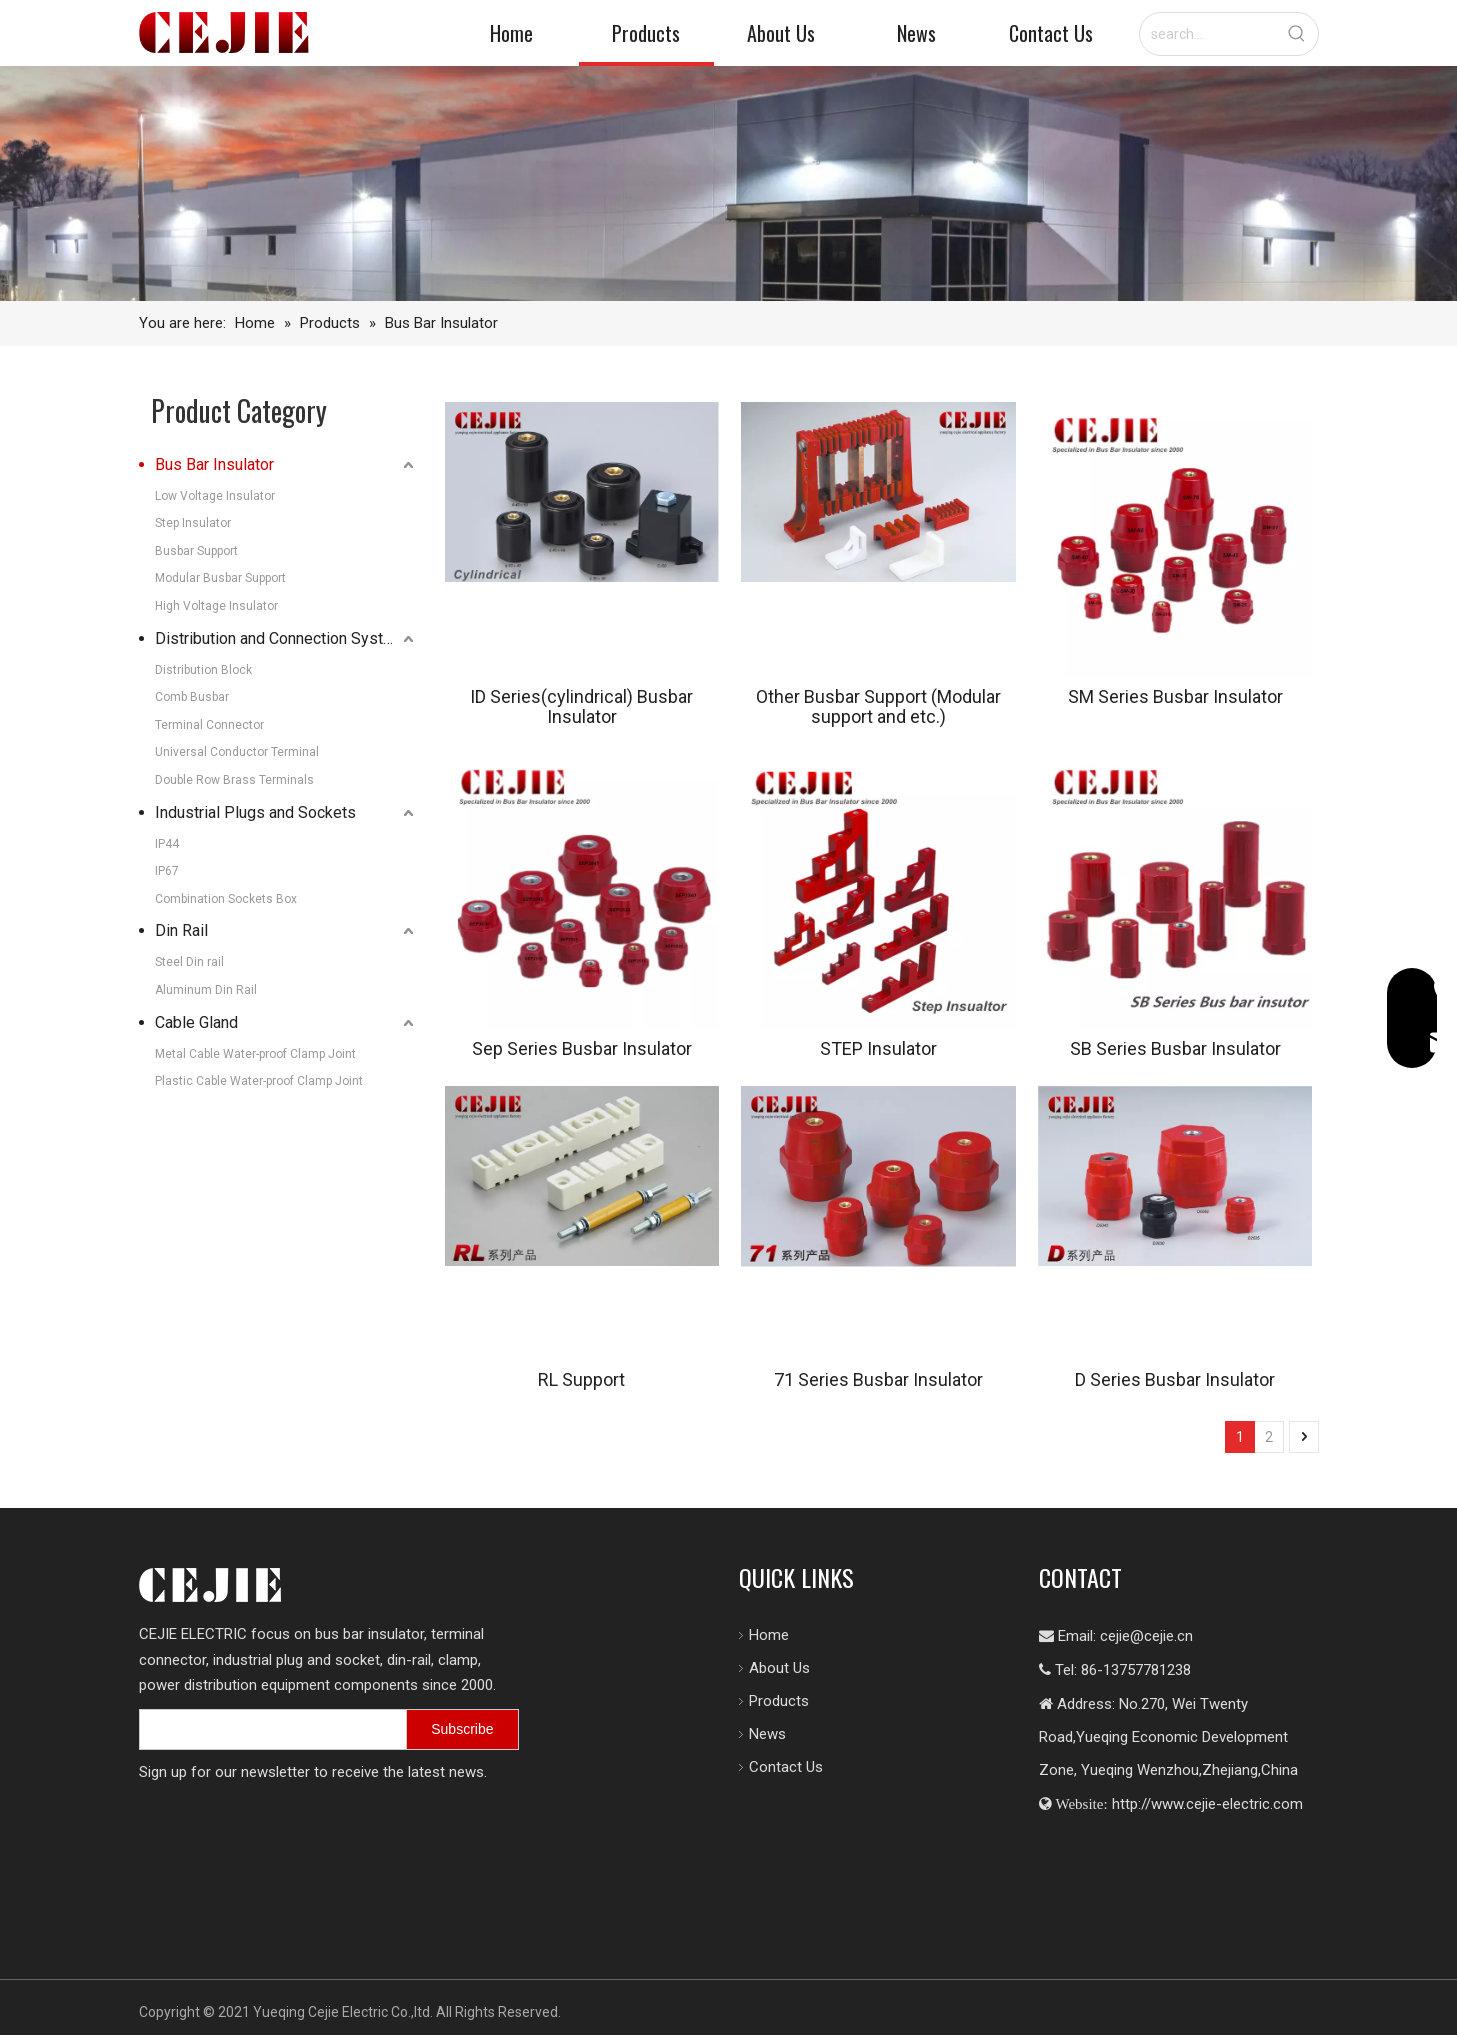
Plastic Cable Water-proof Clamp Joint (259, 1081)
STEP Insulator (878, 1049)
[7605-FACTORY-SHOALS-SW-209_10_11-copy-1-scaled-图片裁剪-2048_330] (728, 183)
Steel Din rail (189, 962)
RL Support (581, 1380)
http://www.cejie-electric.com (1204, 1804)
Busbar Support (196, 551)
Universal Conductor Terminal (237, 752)
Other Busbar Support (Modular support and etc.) (878, 707)
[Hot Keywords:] (1297, 34)
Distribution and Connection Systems (284, 638)
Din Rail (181, 930)
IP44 (167, 844)
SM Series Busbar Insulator (1175, 697)
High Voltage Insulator (216, 606)
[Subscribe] (485, 1731)
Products (769, 1701)
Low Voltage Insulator (215, 496)
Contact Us (776, 1767)
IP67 (167, 871)
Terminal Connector (209, 725)
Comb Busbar (192, 697)
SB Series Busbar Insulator (1175, 1049)
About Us (769, 1668)
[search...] (1208, 34)
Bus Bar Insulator (214, 464)
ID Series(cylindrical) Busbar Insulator (581, 707)
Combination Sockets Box (226, 899)
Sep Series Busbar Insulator (582, 1049)
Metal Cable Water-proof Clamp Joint (255, 1054)
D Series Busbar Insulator (1175, 1380)
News (757, 1734)
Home (759, 1635)
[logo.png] (210, 1585)
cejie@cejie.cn (1144, 1636)
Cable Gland (196, 1022)
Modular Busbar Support (220, 578)
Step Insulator (193, 523)
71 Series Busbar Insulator (878, 1380)
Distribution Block (203, 670)
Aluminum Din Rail (206, 990)
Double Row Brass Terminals (234, 780)
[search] (295, 1731)
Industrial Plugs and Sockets (255, 812)
